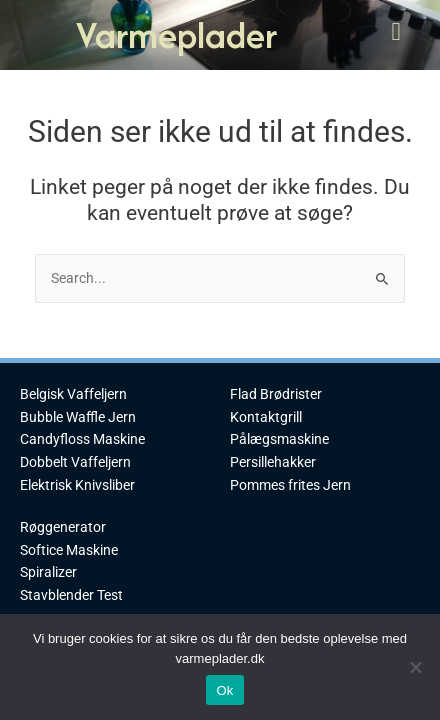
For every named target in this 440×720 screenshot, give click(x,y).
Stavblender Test (71, 595)
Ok (224, 690)
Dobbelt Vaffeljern (75, 462)
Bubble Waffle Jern (78, 417)
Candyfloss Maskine (82, 439)
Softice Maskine (69, 550)
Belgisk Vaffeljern (73, 394)
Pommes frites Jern (290, 485)
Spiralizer (48, 572)
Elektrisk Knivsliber (77, 485)
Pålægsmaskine (279, 439)
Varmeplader (176, 34)
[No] (415, 667)
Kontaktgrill (266, 417)
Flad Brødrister (276, 394)
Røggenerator (63, 527)
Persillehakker (273, 462)
